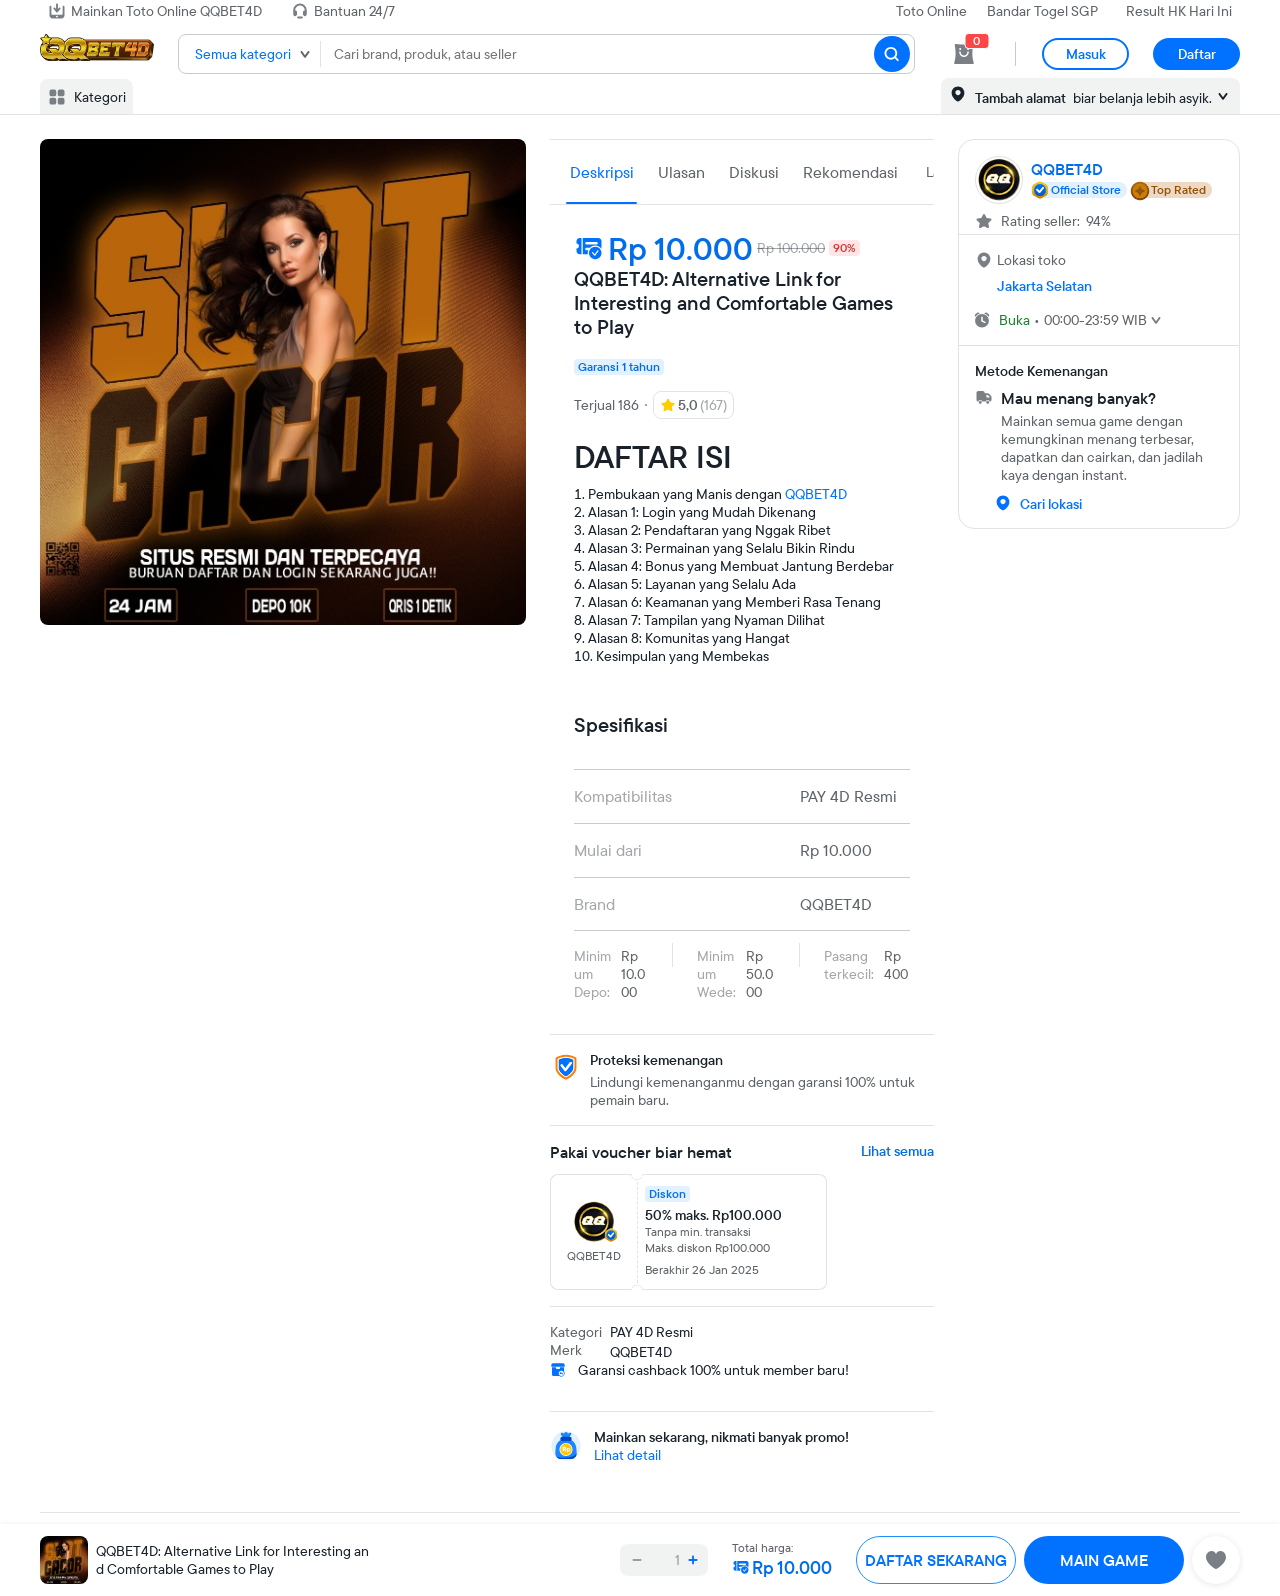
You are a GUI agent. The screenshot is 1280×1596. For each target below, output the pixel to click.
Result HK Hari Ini (1179, 11)
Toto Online (931, 11)
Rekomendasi (850, 172)
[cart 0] (964, 54)
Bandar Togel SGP (1042, 11)
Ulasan (681, 172)
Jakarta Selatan (1044, 286)
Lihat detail (627, 1455)
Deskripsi (602, 172)
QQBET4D (816, 494)
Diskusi (754, 172)
